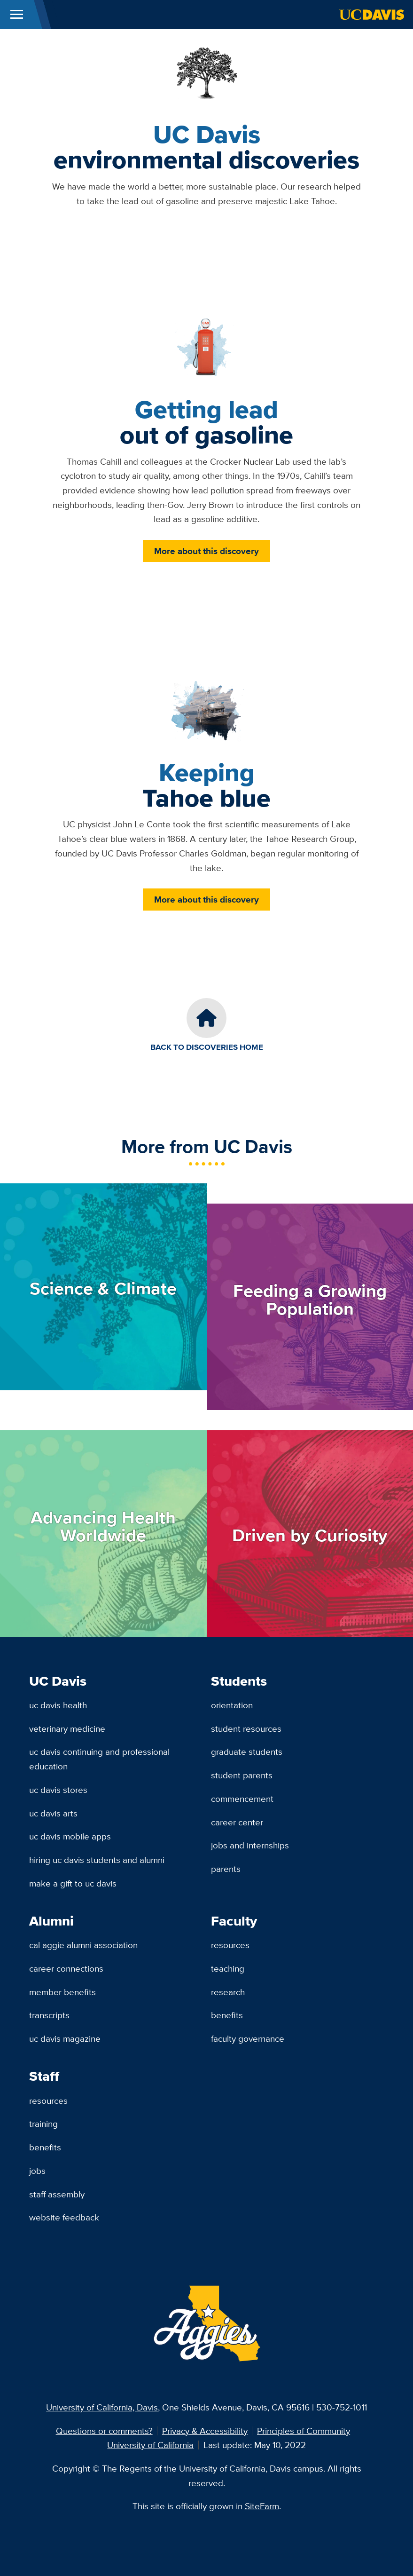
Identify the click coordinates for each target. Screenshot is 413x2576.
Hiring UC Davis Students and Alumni (96, 1859)
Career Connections (66, 1968)
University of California (150, 2444)
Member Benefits (62, 1991)
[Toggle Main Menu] (16, 14)
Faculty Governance (247, 2038)
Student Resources (246, 1728)
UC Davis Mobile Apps (70, 1836)
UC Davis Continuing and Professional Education (99, 1759)
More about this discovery (206, 550)
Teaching (227, 1968)
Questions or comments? (104, 2430)
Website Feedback (64, 2217)
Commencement (242, 1798)
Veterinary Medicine (67, 1728)
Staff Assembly (57, 2194)
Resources (230, 1944)
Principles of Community (303, 2430)
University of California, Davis (102, 2407)
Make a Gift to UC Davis (73, 1883)
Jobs (37, 2170)
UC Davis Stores (58, 1789)
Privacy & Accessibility (205, 2430)
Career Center (237, 1822)
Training (43, 2123)
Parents (226, 1868)
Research (228, 1991)
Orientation (232, 1705)
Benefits (227, 2014)
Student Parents (242, 1775)
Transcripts (49, 2014)
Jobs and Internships (250, 1845)
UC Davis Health (58, 1705)
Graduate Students (246, 1751)
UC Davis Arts (53, 1813)
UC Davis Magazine (65, 2038)
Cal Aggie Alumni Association (83, 1944)
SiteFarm (262, 2506)
